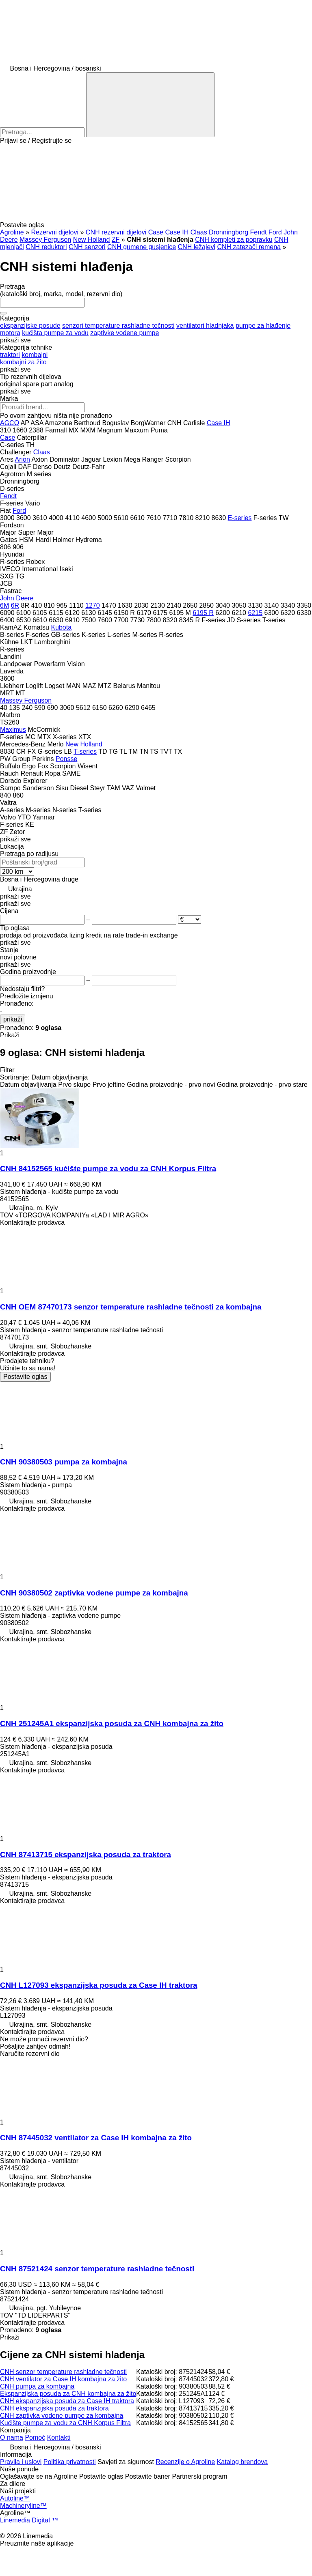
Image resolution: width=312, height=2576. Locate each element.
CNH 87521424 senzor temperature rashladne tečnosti (97, 2268)
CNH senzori (87, 246)
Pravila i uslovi (20, 2461)
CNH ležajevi (196, 246)
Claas (199, 232)
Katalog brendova (242, 2461)
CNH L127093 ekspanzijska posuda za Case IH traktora (98, 1985)
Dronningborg (228, 232)
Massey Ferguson (45, 239)
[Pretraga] (150, 104)
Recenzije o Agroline (185, 2461)
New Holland (91, 239)
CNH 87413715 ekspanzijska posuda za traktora (85, 1854)
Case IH (176, 232)
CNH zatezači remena (249, 246)
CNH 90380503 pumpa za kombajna (63, 1462)
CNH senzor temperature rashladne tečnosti (63, 2371)
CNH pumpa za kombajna (37, 2386)
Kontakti (59, 2437)
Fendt (258, 232)
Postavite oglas (25, 1376)
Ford (275, 232)
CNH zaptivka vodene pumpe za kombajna (61, 2415)
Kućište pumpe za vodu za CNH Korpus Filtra (65, 2422)
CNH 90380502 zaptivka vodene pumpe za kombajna (94, 1593)
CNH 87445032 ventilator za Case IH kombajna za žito (96, 2137)
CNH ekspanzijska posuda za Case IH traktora (67, 2401)
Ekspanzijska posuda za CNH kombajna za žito (68, 2393)
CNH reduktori (46, 246)
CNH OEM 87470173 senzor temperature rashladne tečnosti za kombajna (130, 1307)
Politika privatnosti (69, 2461)
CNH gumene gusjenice (141, 246)
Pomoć (35, 2437)
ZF (116, 239)
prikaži (12, 1019)
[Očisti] (3, 313)
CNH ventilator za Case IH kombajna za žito (63, 2379)
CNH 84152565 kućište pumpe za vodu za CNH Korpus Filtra (108, 1168)
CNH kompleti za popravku (233, 239)
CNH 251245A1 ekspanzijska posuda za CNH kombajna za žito (111, 1723)
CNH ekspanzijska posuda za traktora (54, 2408)
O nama (11, 2437)
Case (155, 232)
